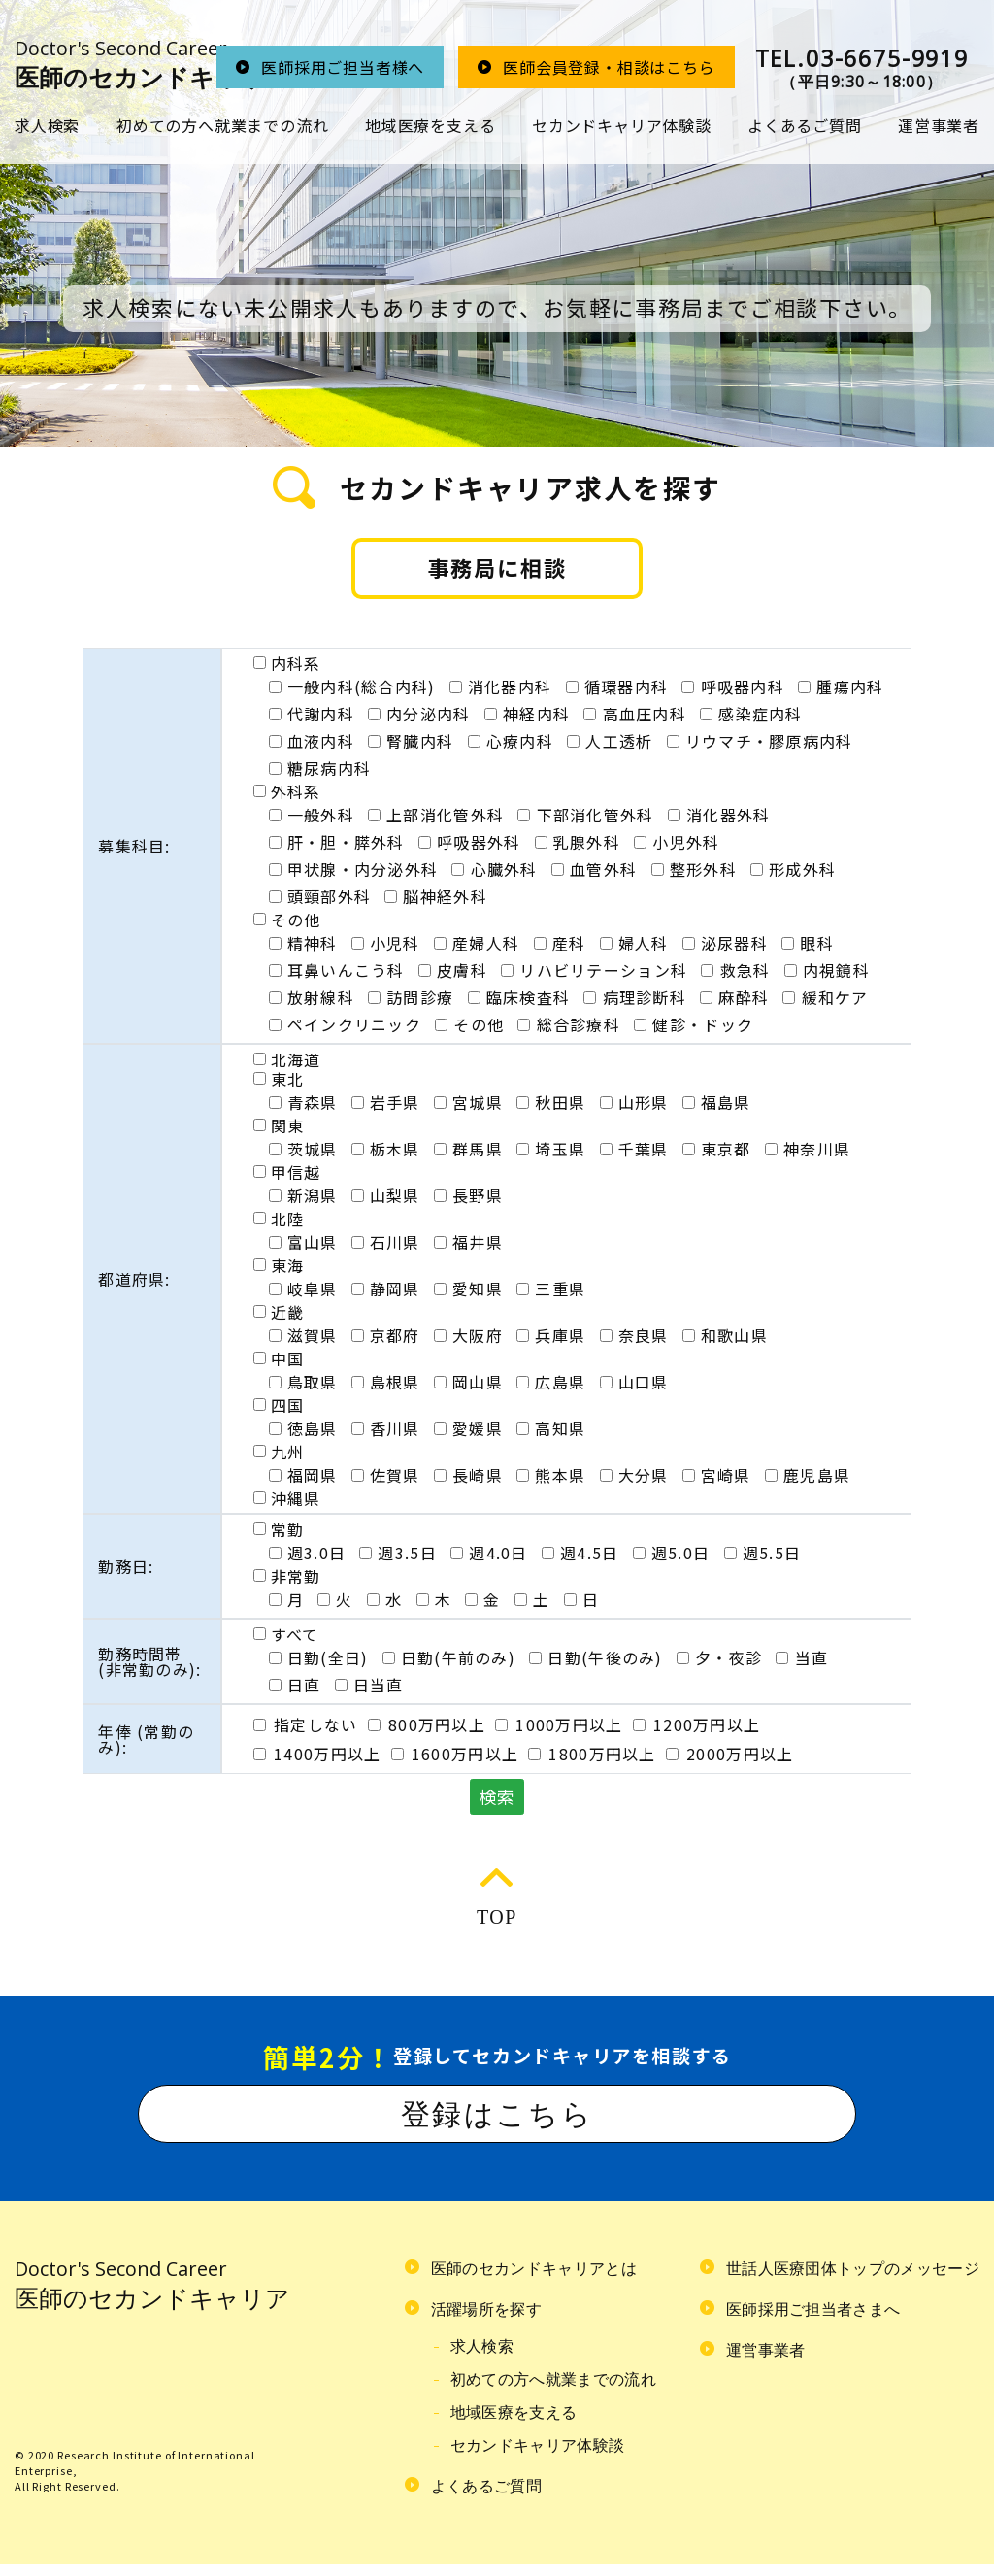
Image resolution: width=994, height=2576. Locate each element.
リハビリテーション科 (603, 970)
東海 (288, 1265)
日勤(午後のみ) (604, 1657)
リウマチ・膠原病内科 (769, 741)
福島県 (726, 1102)
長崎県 (477, 1475)
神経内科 (536, 713)
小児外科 (685, 842)
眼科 (817, 943)
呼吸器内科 (742, 686)
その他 (296, 919)
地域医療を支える (430, 125)
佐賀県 (395, 1475)
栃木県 (395, 1148)
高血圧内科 (644, 713)
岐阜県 (312, 1288)
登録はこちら (497, 2120)
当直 (812, 1657)
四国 (288, 1405)
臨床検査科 (528, 997)
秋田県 (560, 1102)
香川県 (395, 1428)
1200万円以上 (706, 1724)
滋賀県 (312, 1335)
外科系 (296, 791)
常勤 (288, 1529)
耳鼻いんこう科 (346, 970)
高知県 (560, 1428)
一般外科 (320, 814)
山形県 (643, 1102)
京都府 (395, 1335)
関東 (288, 1125)
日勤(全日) (328, 1657)
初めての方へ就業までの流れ (222, 125)
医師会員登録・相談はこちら (608, 67)
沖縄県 (296, 1498)
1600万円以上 (465, 1753)
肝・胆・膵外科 (346, 842)
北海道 (296, 1059)
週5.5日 (772, 1552)
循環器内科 (626, 686)
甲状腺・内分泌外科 (363, 869)
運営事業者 (938, 125)
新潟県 (312, 1195)
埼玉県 (560, 1148)
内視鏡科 (836, 970)
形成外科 (802, 869)
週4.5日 (589, 1552)
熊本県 (560, 1475)
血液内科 (320, 741)
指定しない (315, 1724)
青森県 (312, 1102)
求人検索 (47, 125)
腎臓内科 (419, 741)
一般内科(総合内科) (361, 686)
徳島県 (312, 1428)
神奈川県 (816, 1148)
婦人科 (643, 943)
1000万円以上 (568, 1724)
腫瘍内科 (849, 686)
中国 (288, 1358)
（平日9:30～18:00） (862, 67)
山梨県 (395, 1195)
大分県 (643, 1475)
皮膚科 (462, 970)
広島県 (560, 1381)
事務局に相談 (497, 567)
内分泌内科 (428, 713)
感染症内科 (760, 713)
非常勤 (296, 1576)
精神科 (312, 943)
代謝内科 (320, 713)
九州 (288, 1451)
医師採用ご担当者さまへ (813, 2321)
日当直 (378, 1684)
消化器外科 (728, 814)
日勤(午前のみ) (458, 1657)
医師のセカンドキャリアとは (534, 2280)
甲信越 (296, 1172)
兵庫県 (560, 1335)
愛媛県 (477, 1428)
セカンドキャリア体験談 (622, 125)
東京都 (726, 1148)
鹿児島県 (816, 1475)
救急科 (745, 970)
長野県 (477, 1195)
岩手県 (395, 1102)
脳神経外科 (444, 896)
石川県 (395, 1242)
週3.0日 (316, 1552)
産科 (569, 943)
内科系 (296, 663)
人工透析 (618, 741)
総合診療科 (578, 1024)
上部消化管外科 (445, 814)
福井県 (477, 1242)
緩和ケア (835, 997)
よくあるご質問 (804, 125)
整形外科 (703, 869)
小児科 (395, 943)
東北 (288, 1078)
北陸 (288, 1218)
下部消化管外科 (595, 814)
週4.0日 (498, 1552)
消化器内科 (509, 686)
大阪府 (477, 1335)
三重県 (560, 1288)
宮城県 (477, 1102)
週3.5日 (407, 1552)
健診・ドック (702, 1024)
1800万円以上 (601, 1753)
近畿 (288, 1311)
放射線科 (320, 997)
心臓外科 (504, 869)
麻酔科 (743, 997)
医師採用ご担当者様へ (342, 67)
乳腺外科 (586, 842)
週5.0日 (680, 1552)
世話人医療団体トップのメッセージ (852, 2280)
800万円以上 (436, 1724)
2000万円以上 (739, 1753)
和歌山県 (734, 1335)
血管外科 (603, 869)
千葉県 (643, 1148)
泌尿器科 (734, 943)
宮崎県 (726, 1475)
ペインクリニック (354, 1024)
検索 (497, 1796)
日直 (304, 1684)
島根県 (395, 1381)
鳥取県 (312, 1381)
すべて (295, 1634)
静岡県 (395, 1288)
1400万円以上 (327, 1753)
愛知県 (477, 1288)
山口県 (643, 1381)
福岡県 (312, 1475)
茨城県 (312, 1148)
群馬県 (477, 1148)
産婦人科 (485, 943)
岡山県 (477, 1381)
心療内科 (519, 741)
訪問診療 (419, 997)
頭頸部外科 (329, 896)
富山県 (312, 1242)
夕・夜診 (728, 1657)
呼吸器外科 (478, 842)
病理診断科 (644, 997)
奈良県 (643, 1335)
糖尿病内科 (329, 768)
